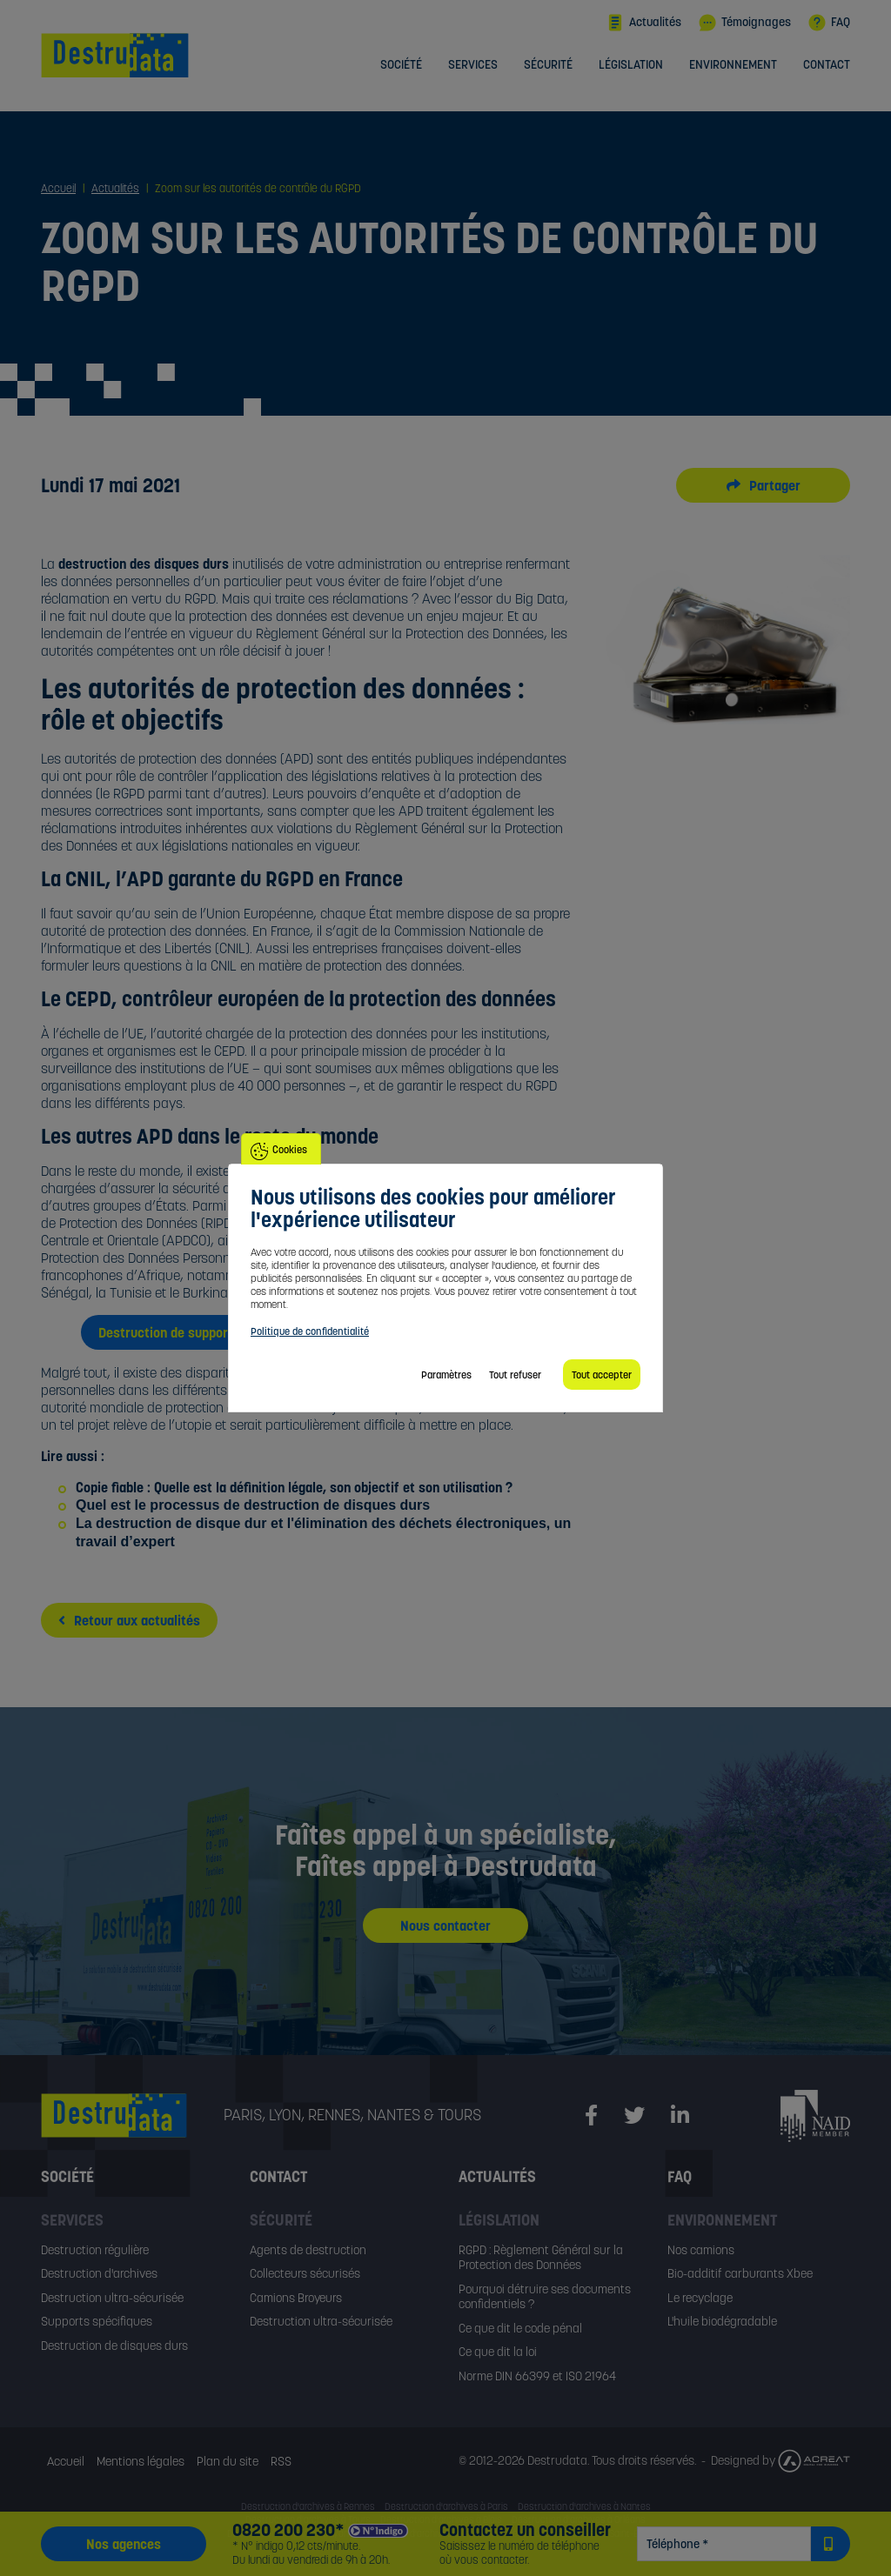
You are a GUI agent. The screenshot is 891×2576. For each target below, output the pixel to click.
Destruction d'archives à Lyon (288, 2533)
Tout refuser (515, 1374)
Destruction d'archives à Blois (441, 2519)
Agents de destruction (308, 2250)
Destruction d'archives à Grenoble (427, 2533)
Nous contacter (445, 1925)
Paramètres (446, 1374)
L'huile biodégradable (722, 2321)
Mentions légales (140, 2461)
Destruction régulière (95, 2250)
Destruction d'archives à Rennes (308, 2506)
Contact (826, 64)
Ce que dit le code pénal (520, 2328)
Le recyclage (700, 2298)
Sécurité (548, 64)
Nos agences (123, 2544)
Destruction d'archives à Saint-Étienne (585, 2533)
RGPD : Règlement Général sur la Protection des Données (541, 2257)
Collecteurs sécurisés (305, 2273)
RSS (281, 2461)
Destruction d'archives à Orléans (579, 2519)
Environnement (733, 64)
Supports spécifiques (96, 2321)
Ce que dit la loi (498, 2351)
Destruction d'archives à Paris (446, 2506)
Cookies (289, 1149)
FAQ (829, 22)
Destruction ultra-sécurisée (112, 2298)
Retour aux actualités (129, 1620)
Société (401, 64)
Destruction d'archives (99, 2273)
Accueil (65, 2461)
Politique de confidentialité (310, 1331)
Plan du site (227, 2461)
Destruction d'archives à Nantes (584, 2506)
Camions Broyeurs (296, 2298)
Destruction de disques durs (114, 2345)
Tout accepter (602, 1374)
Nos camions (700, 2250)
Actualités (643, 22)
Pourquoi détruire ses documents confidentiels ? (545, 2296)
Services (473, 64)
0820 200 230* (288, 2530)
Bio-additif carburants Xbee (740, 2273)
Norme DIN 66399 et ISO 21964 (537, 2376)
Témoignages (745, 22)
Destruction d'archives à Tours (308, 2519)
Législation (631, 64)
